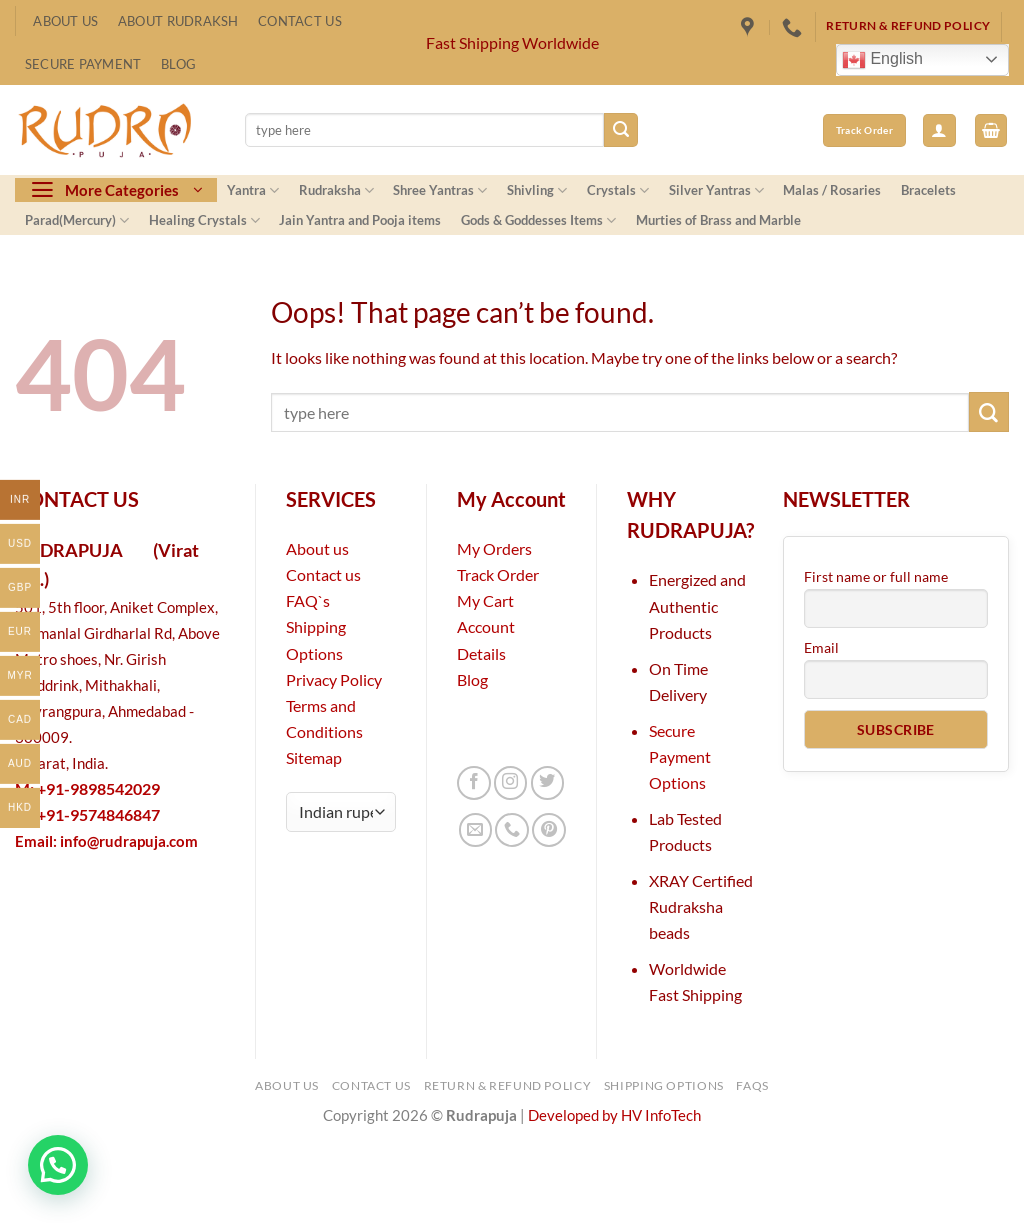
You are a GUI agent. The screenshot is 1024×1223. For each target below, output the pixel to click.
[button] (939, 130)
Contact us (323, 574)
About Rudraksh (178, 21)
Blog (178, 64)
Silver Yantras (716, 190)
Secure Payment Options (680, 756)
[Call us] (512, 830)
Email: (106, 841)
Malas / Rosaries (832, 190)
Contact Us (300, 21)
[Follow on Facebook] (474, 783)
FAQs (752, 1085)
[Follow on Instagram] (511, 783)
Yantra (253, 190)
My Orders (494, 548)
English (882, 60)
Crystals (618, 190)
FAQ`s (308, 600)
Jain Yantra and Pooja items (360, 220)
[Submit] (621, 130)
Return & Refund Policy (508, 1085)
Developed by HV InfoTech (614, 1115)
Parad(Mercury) (77, 220)
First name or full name (876, 576)
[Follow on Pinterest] (549, 830)
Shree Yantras (440, 190)
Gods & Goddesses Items (538, 220)
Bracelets (928, 190)
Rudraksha (336, 190)
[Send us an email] (476, 830)
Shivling (537, 190)
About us (317, 548)
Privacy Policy (334, 679)
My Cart (485, 600)
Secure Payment (83, 64)
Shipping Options (664, 1085)
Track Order (498, 574)
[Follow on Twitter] (548, 783)
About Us (65, 21)
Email (821, 647)
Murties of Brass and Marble (718, 220)
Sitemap (314, 757)
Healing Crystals (204, 220)
